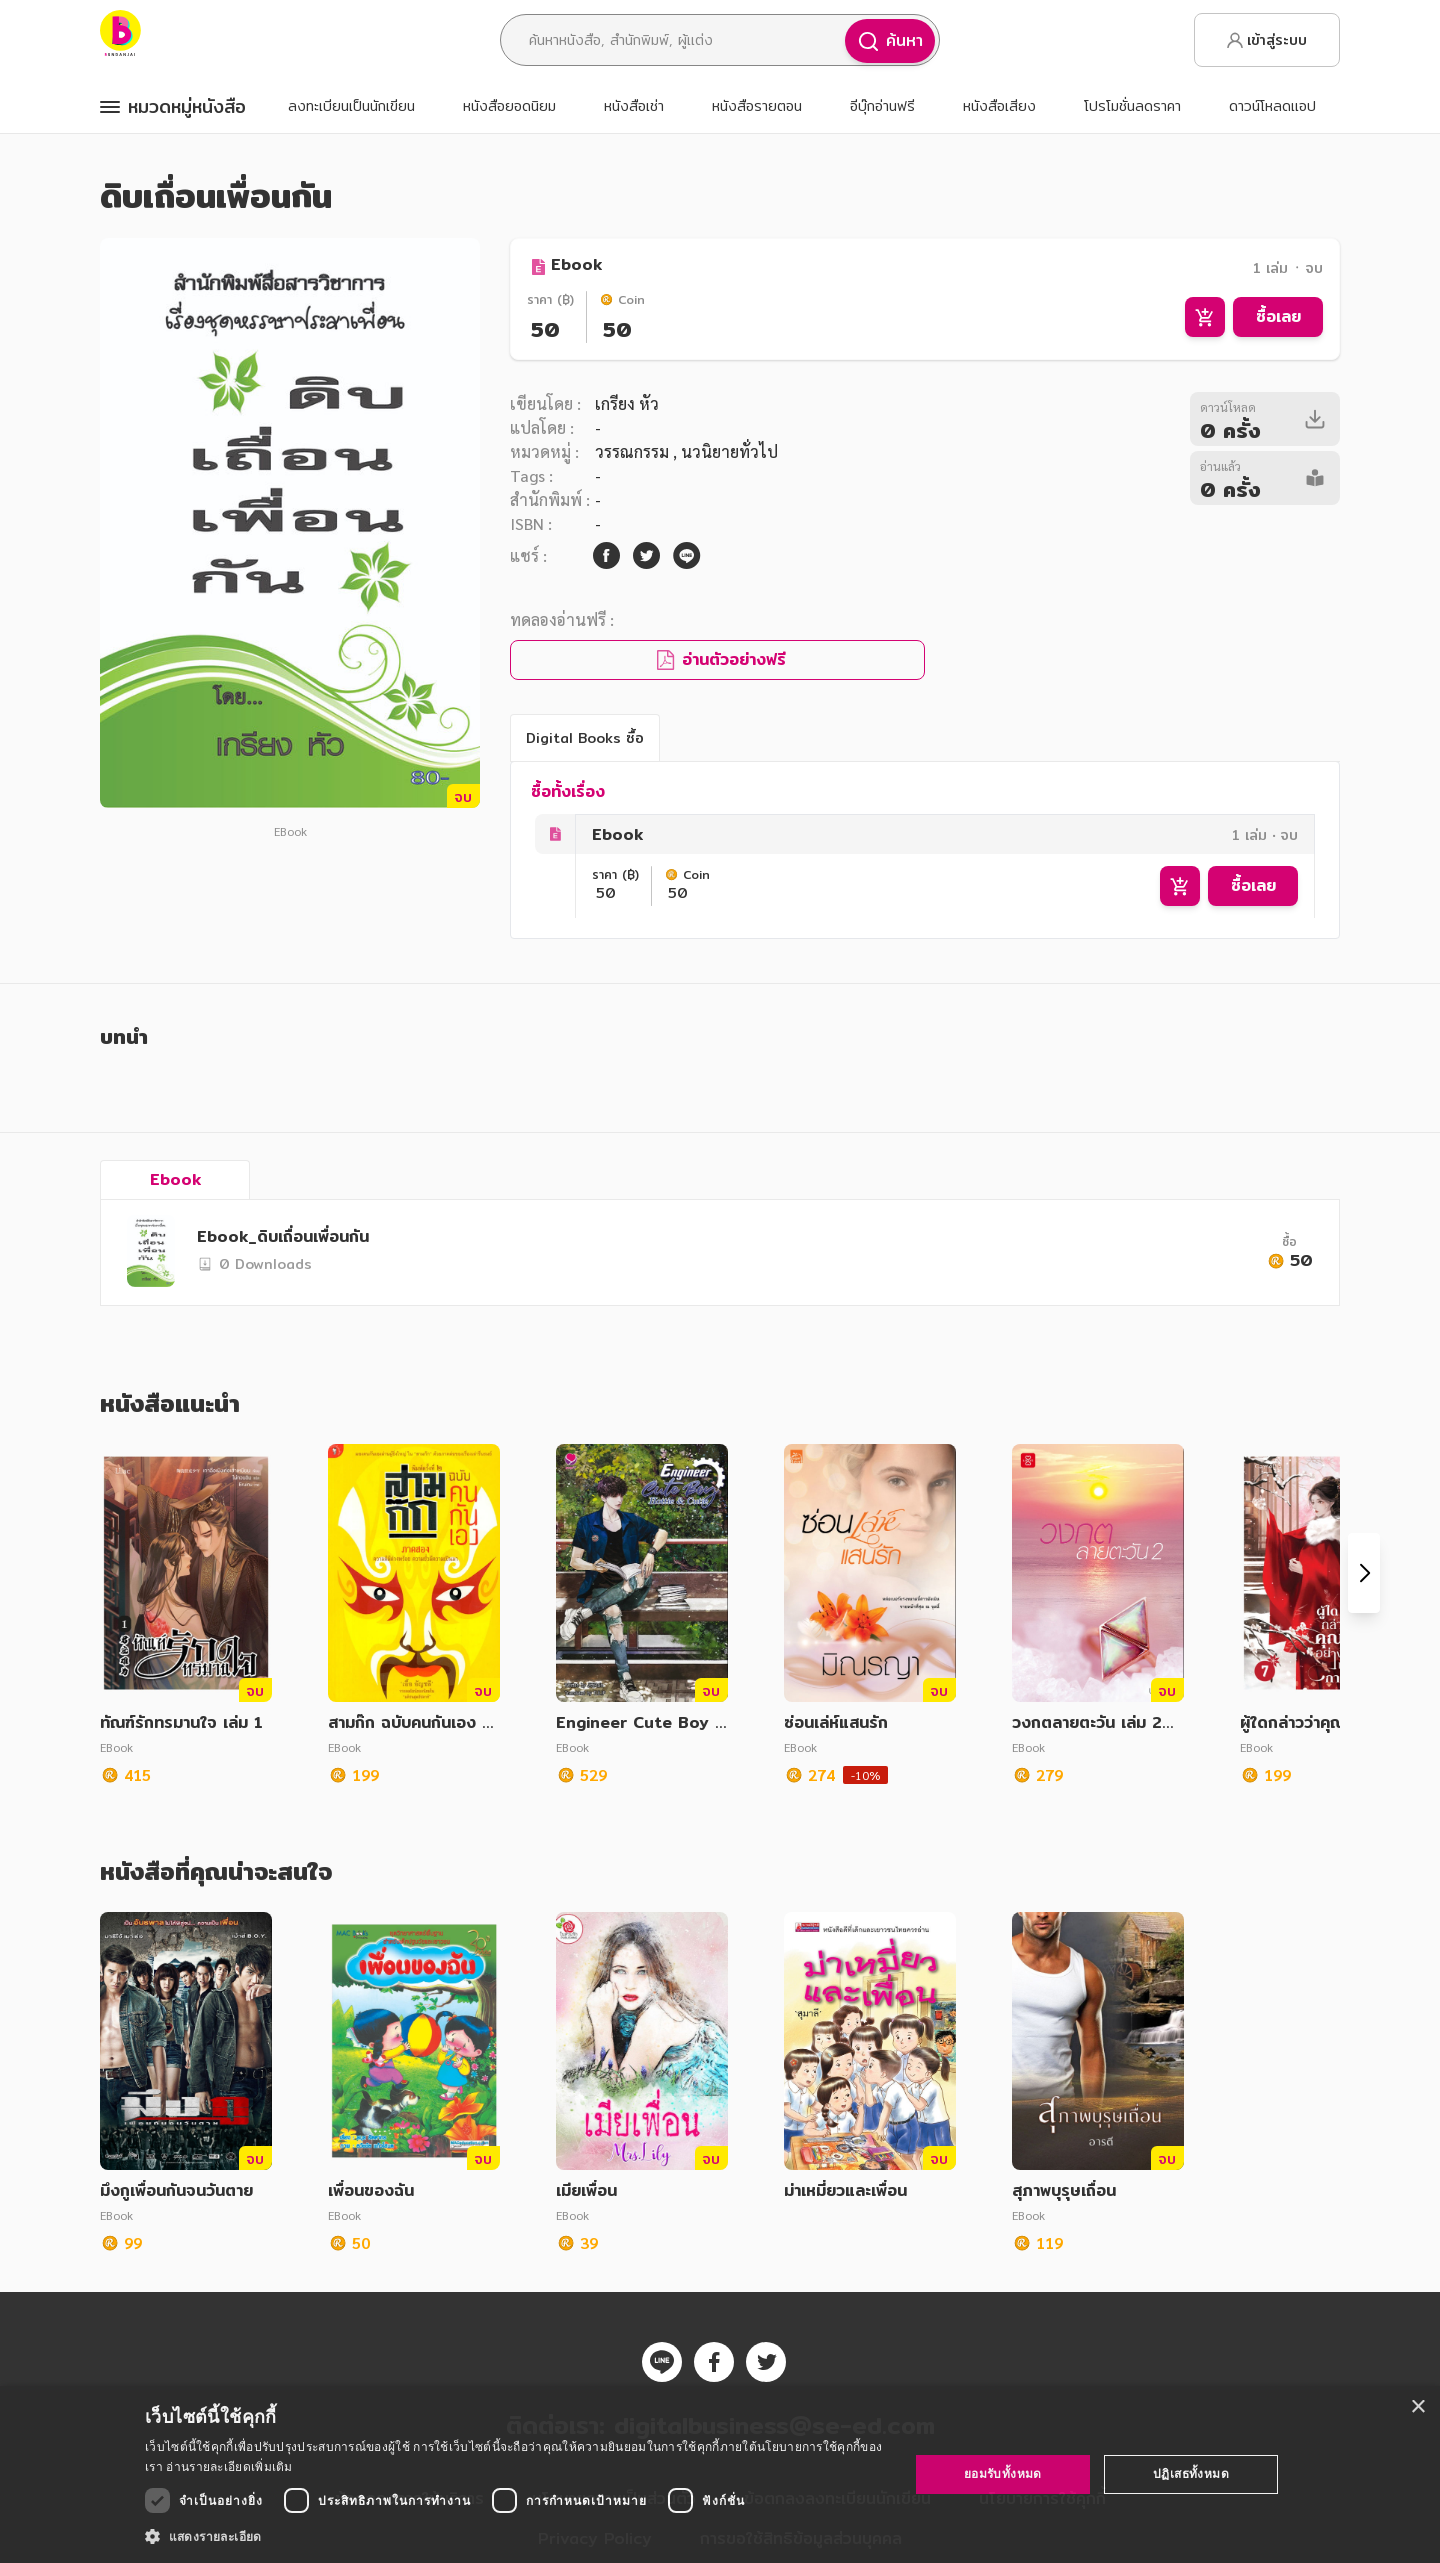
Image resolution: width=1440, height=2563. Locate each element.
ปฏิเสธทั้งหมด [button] (1191, 2473)
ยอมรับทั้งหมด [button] (1003, 2473)
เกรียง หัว (627, 403)
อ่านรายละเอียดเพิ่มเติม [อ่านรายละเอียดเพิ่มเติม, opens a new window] (229, 2466)
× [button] (1417, 2407)
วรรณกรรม (634, 451)
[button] (515, 2536)
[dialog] (720, 2474)
